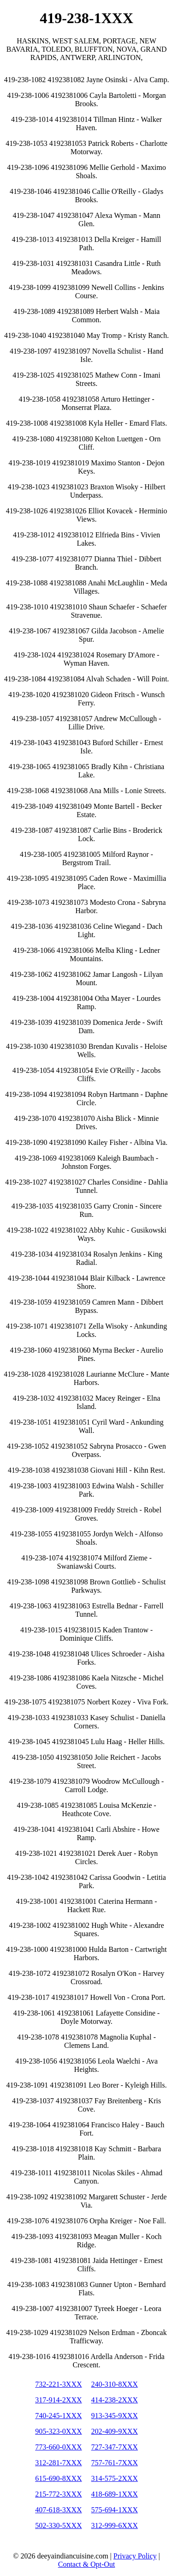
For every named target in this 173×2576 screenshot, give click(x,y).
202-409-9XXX (114, 2431)
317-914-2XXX (58, 2400)
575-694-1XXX (114, 2510)
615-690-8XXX (58, 2478)
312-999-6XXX (114, 2525)
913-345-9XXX (114, 2416)
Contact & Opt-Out (86, 2564)
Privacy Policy (135, 2556)
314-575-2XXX (114, 2478)
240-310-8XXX (114, 2384)
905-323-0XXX (58, 2431)
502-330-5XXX (58, 2525)
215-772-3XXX (58, 2494)
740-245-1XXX (58, 2416)
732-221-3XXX (58, 2384)
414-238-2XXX (114, 2400)
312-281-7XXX (58, 2463)
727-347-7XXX (114, 2447)
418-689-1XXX (114, 2494)
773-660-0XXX (58, 2447)
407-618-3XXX (58, 2510)
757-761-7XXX (114, 2463)
